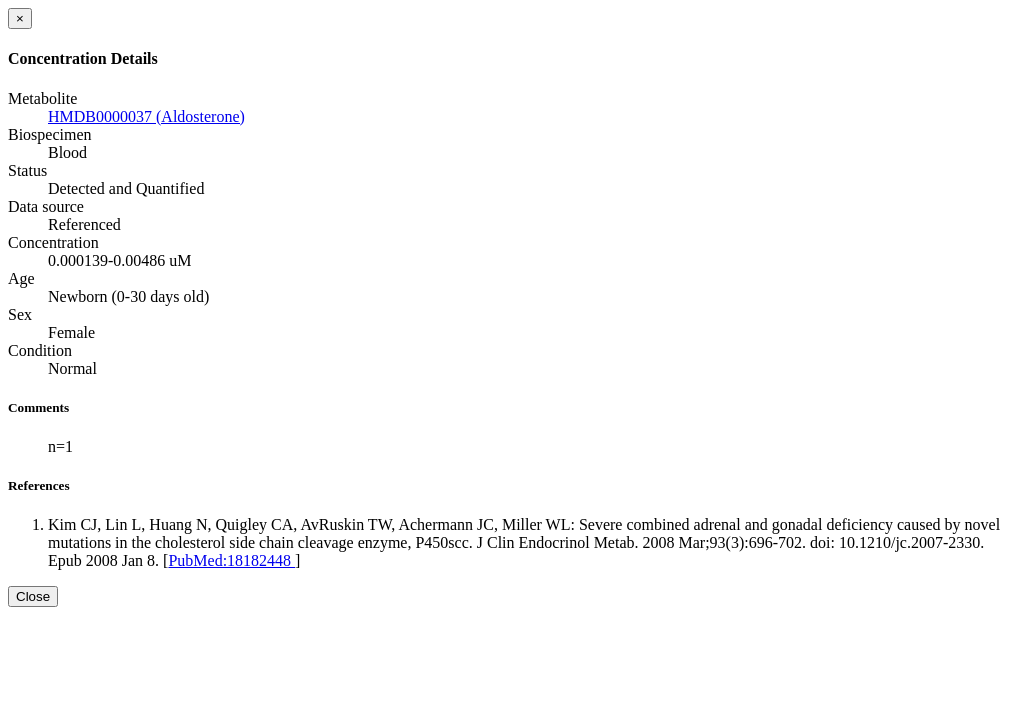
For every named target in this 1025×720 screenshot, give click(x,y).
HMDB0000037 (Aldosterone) (146, 116)
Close (33, 596)
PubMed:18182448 (231, 560)
